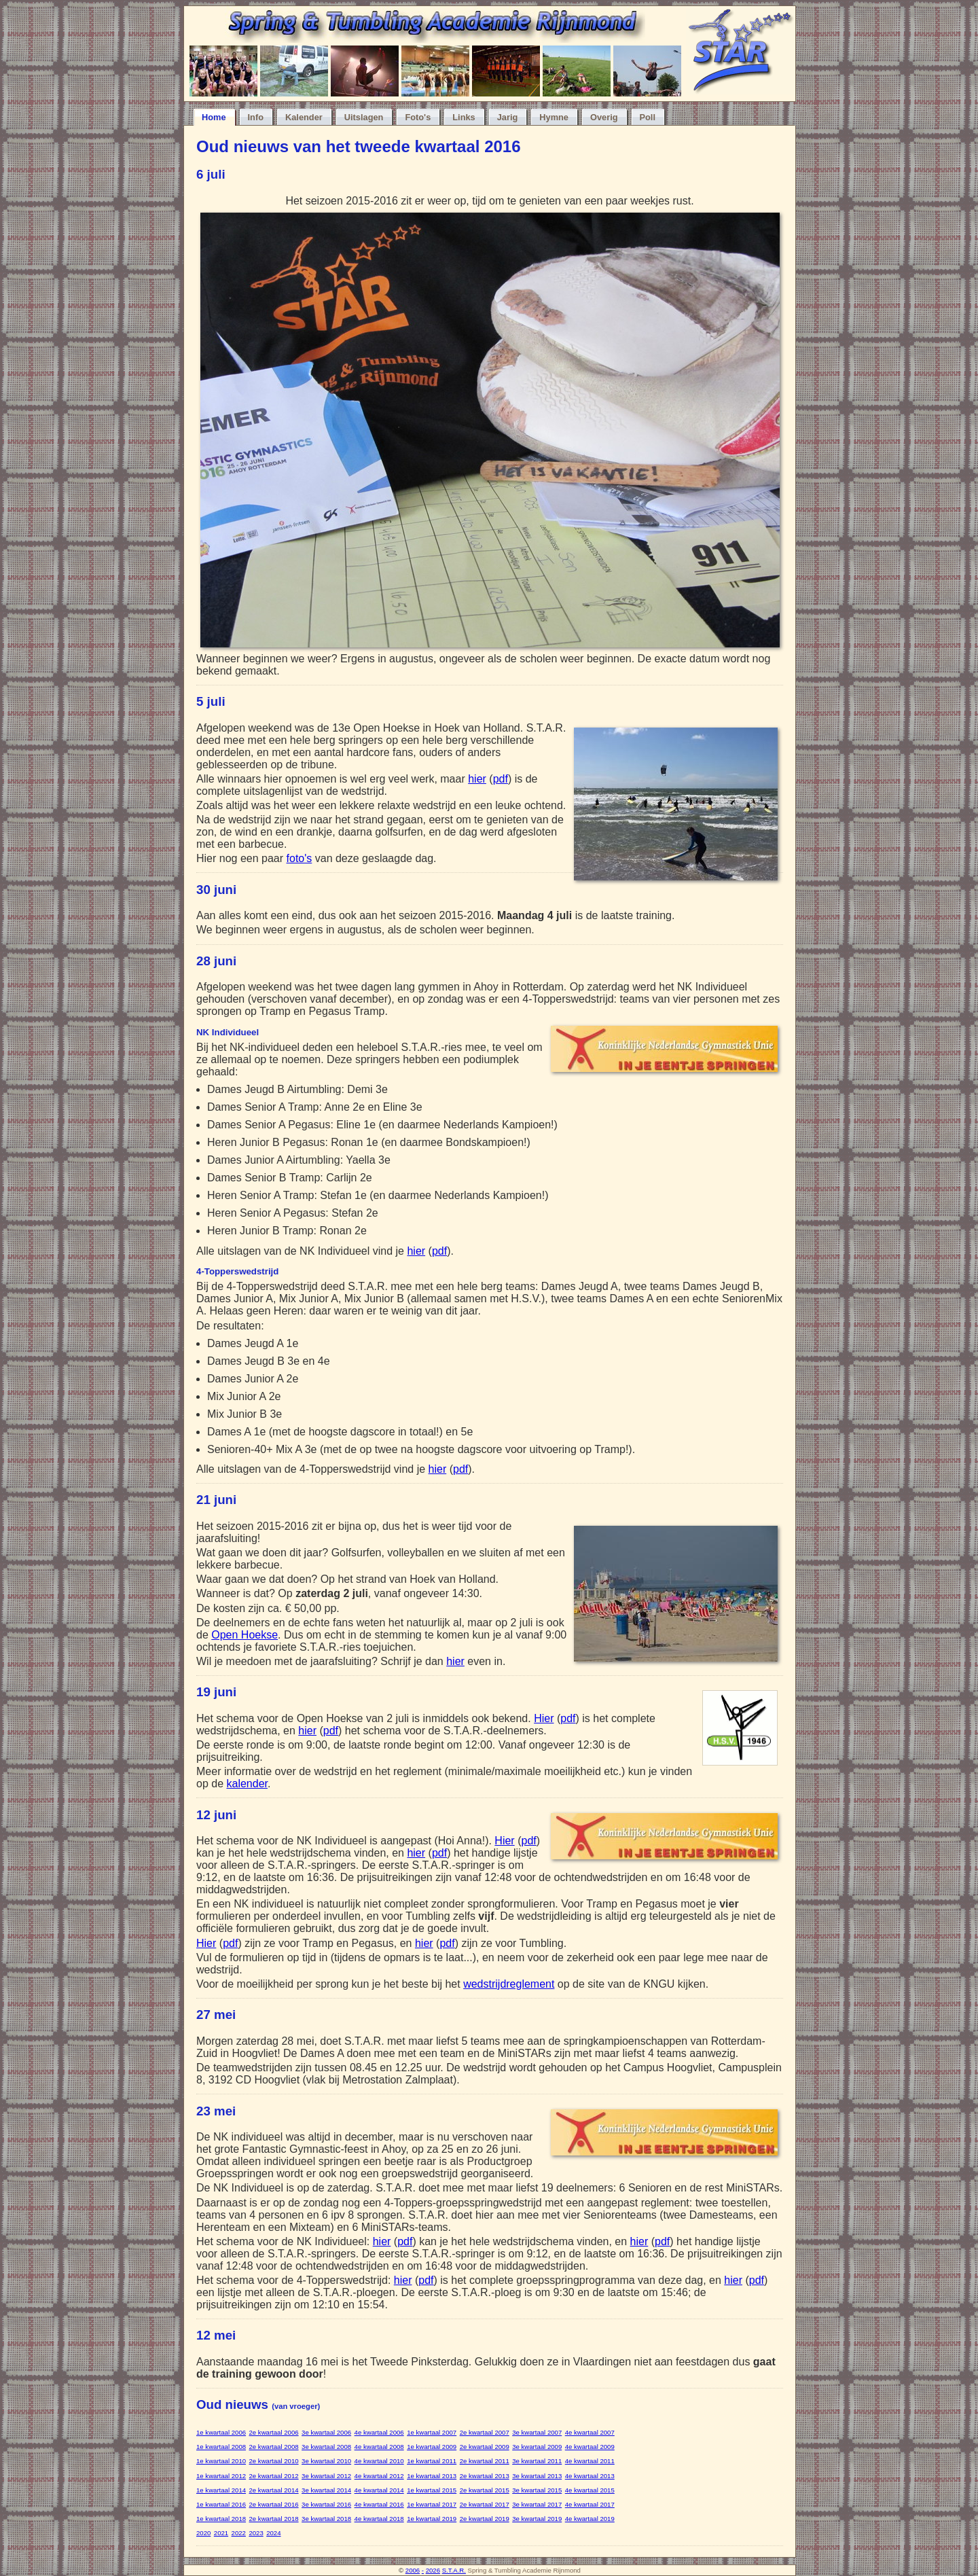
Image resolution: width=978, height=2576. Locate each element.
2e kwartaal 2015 (484, 2490)
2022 (239, 2533)
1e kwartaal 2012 (221, 2476)
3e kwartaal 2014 (326, 2490)
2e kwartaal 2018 (274, 2518)
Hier (544, 1718)
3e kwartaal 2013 (537, 2476)
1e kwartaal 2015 (431, 2490)
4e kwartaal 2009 (590, 2446)
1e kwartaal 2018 (221, 2518)
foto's (299, 858)
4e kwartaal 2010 (379, 2461)
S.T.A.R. (454, 2570)
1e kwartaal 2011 (431, 2461)
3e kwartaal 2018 (326, 2518)
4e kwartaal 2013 (590, 2476)
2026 (433, 2570)
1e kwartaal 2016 (221, 2504)
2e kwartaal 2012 (274, 2476)
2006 (412, 2570)
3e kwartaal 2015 (537, 2490)
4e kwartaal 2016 (379, 2504)
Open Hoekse (244, 1635)
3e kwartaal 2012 (326, 2476)
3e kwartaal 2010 (326, 2461)
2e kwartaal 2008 (274, 2446)
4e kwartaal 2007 (590, 2432)
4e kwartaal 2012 (379, 2476)
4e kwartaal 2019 (590, 2518)
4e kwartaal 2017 (590, 2504)
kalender (247, 1783)
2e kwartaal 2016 (274, 2504)
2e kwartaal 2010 (274, 2461)
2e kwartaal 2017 (484, 2504)
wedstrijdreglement (508, 1984)
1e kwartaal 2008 (221, 2446)
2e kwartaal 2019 (484, 2518)
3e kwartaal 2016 (326, 2504)
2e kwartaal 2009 (484, 2446)
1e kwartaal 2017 (431, 2504)
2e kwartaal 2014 (274, 2490)
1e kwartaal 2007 (431, 2432)
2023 (256, 2533)
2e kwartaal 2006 (274, 2432)
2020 (203, 2533)
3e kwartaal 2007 (537, 2432)
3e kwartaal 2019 (537, 2518)
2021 (221, 2533)
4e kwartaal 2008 (379, 2446)
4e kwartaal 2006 (379, 2432)
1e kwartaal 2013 (431, 2476)
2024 (273, 2533)
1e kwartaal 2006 (221, 2432)
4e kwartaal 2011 (590, 2461)
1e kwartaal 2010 (221, 2461)
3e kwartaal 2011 (537, 2461)
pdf (500, 779)
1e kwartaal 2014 (221, 2490)
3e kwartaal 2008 (326, 2446)
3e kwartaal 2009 (537, 2446)
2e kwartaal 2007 (484, 2432)
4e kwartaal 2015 (590, 2490)
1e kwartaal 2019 (431, 2518)
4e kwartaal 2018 (379, 2518)
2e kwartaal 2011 (484, 2461)
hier (477, 779)
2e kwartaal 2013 (484, 2476)
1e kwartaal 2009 (431, 2446)
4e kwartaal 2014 (379, 2490)
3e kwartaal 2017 (537, 2504)
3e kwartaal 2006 (326, 2432)
